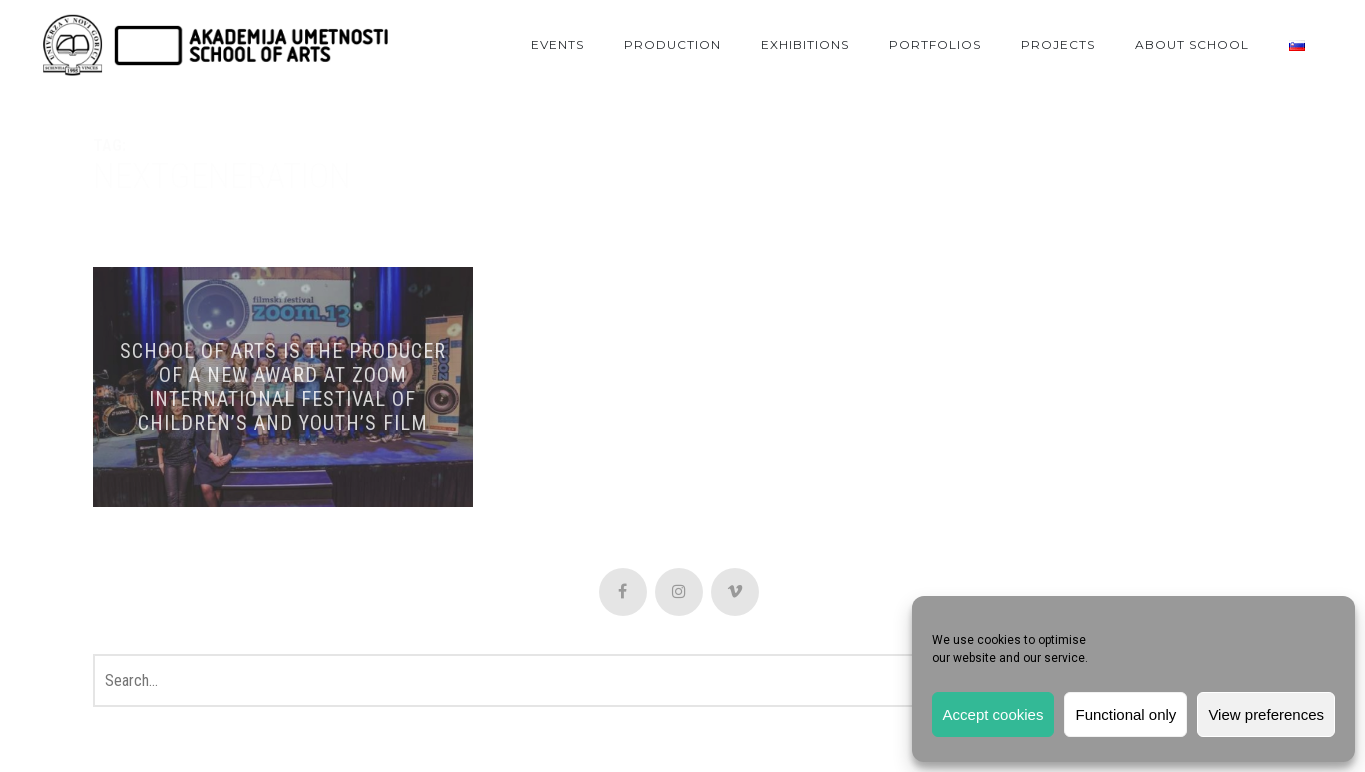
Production (672, 44)
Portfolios (935, 44)
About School (1192, 44)
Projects (1058, 44)
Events (557, 44)
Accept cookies (993, 714)
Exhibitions (805, 44)
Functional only (1125, 714)
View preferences (1266, 714)
